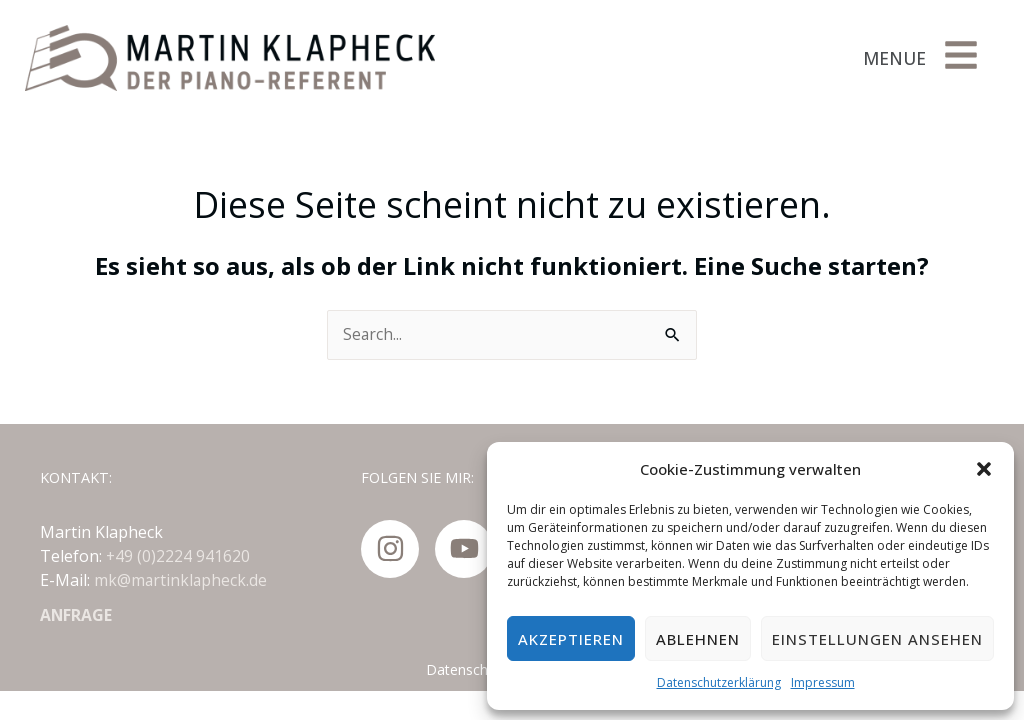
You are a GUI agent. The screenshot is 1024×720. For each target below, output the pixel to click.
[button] (984, 469)
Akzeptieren (571, 639)
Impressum (823, 682)
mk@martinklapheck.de (181, 580)
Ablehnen (698, 639)
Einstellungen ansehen (877, 639)
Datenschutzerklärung (719, 682)
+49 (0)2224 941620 (178, 556)
